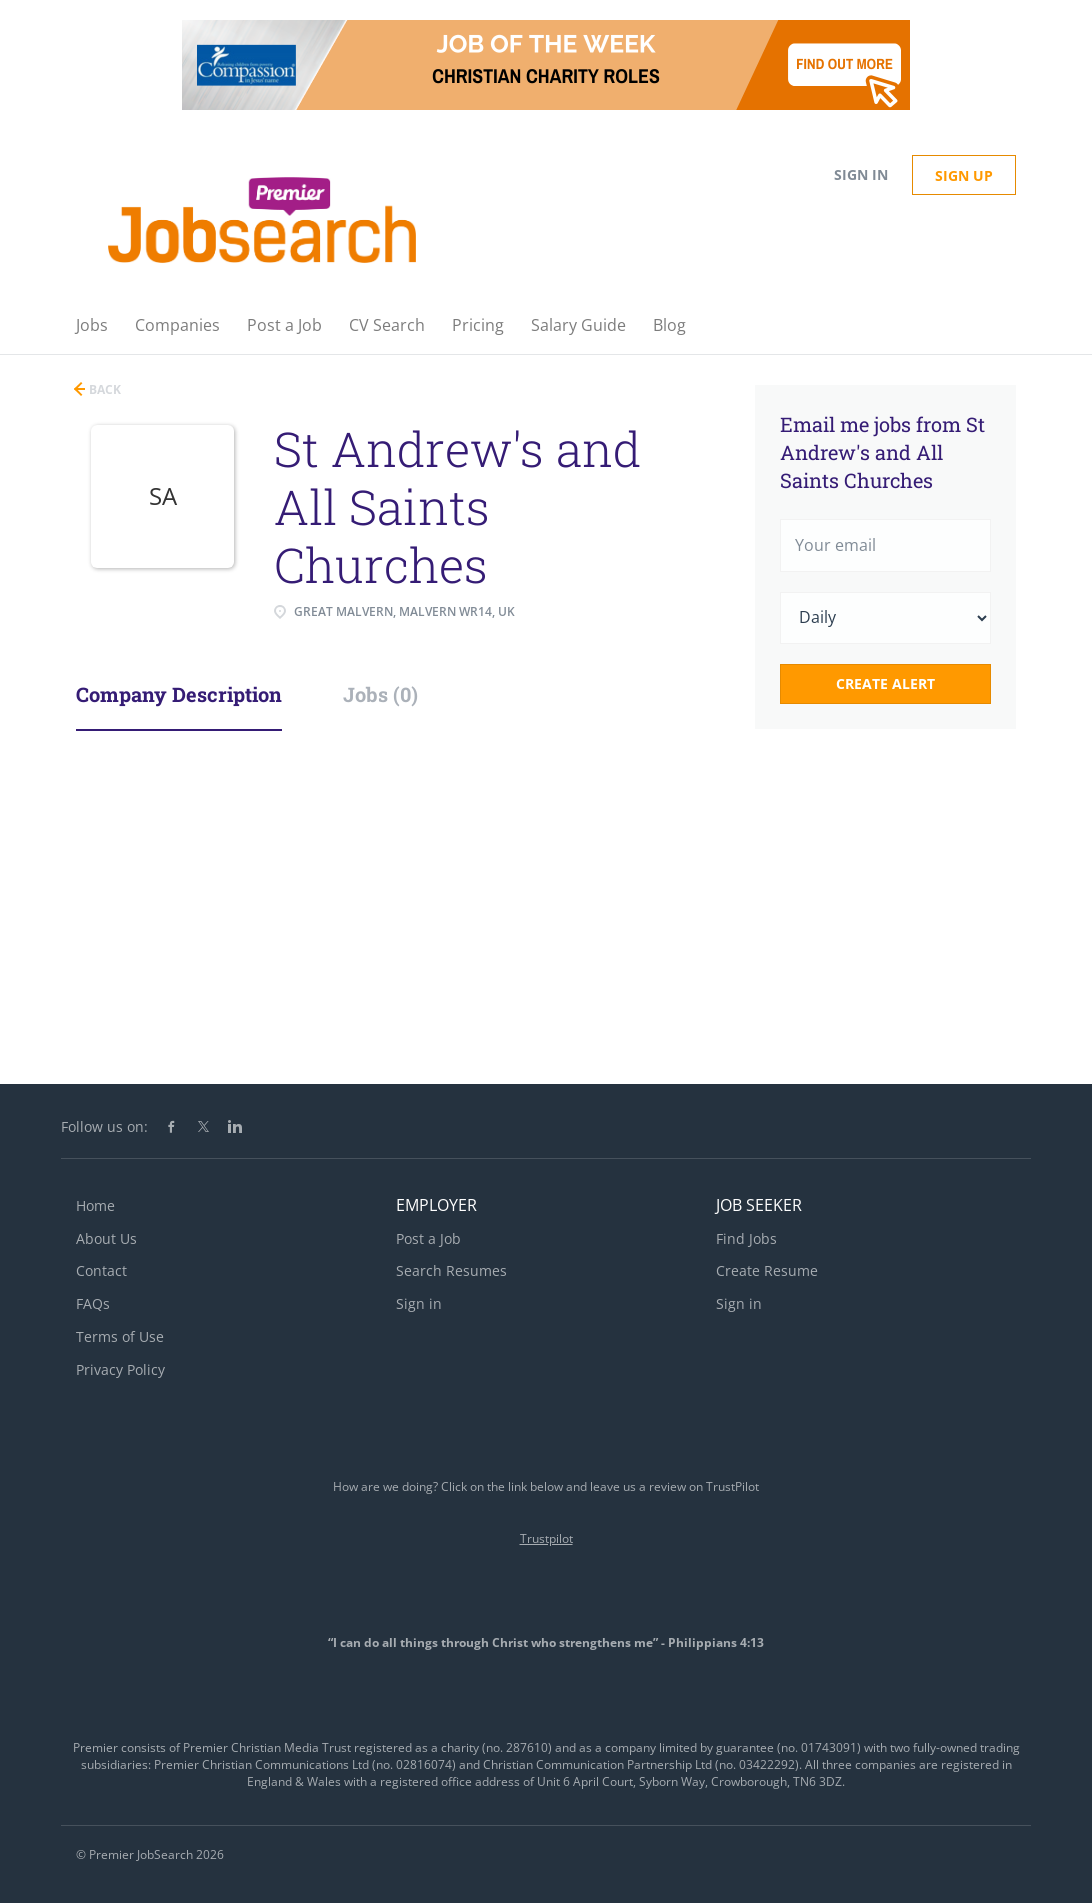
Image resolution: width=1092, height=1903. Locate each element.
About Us (106, 1238)
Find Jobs (746, 1238)
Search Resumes (451, 1270)
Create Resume (767, 1270)
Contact (101, 1270)
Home (95, 1205)
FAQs (93, 1303)
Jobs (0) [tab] (380, 694)
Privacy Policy (120, 1369)
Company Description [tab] (179, 694)
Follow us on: (104, 1126)
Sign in (861, 174)
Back (103, 389)
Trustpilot (546, 1538)
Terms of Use (120, 1336)
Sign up (964, 175)
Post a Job (428, 1238)
